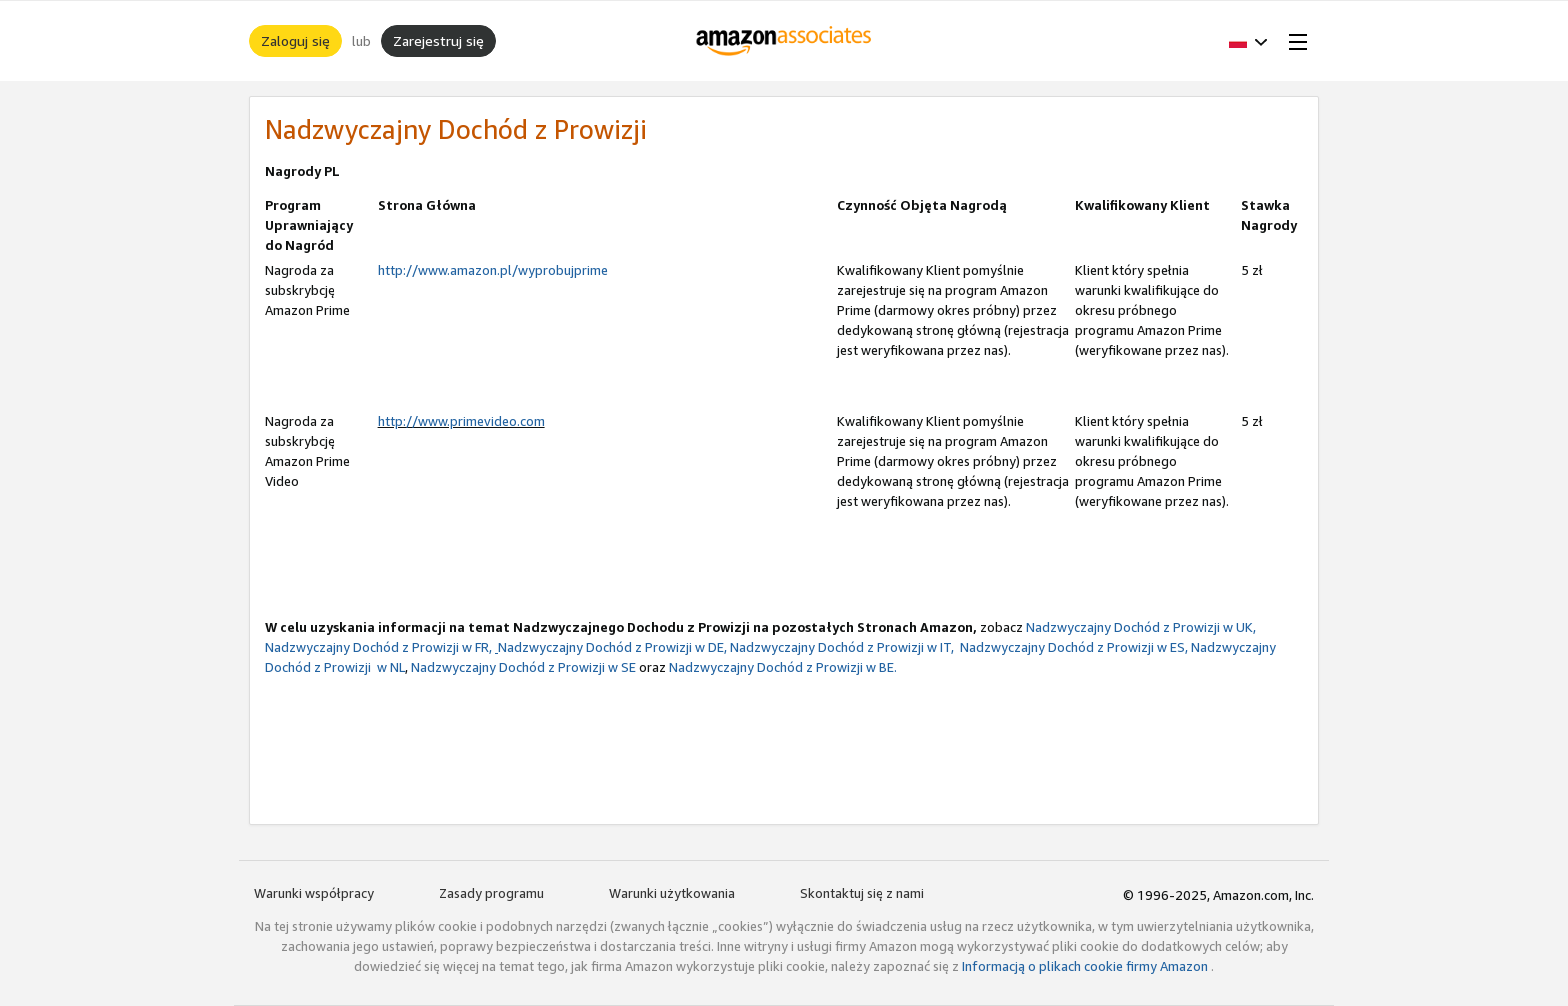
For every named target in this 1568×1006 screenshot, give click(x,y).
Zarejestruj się (438, 40)
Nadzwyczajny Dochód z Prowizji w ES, (1072, 647)
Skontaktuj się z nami (862, 893)
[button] (1248, 41)
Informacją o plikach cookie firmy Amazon (1086, 966)
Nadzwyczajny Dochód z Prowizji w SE (523, 667)
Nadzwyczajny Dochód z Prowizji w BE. (783, 667)
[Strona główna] (784, 41)
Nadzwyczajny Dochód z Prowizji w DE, (611, 647)
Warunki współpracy (314, 893)
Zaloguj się (295, 40)
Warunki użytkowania (672, 893)
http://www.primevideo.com (461, 421)
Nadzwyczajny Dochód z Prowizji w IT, (842, 647)
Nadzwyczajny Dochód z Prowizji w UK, (1141, 627)
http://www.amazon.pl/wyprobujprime (493, 270)
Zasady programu (491, 893)
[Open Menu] (1294, 41)
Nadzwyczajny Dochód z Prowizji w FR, (378, 647)
